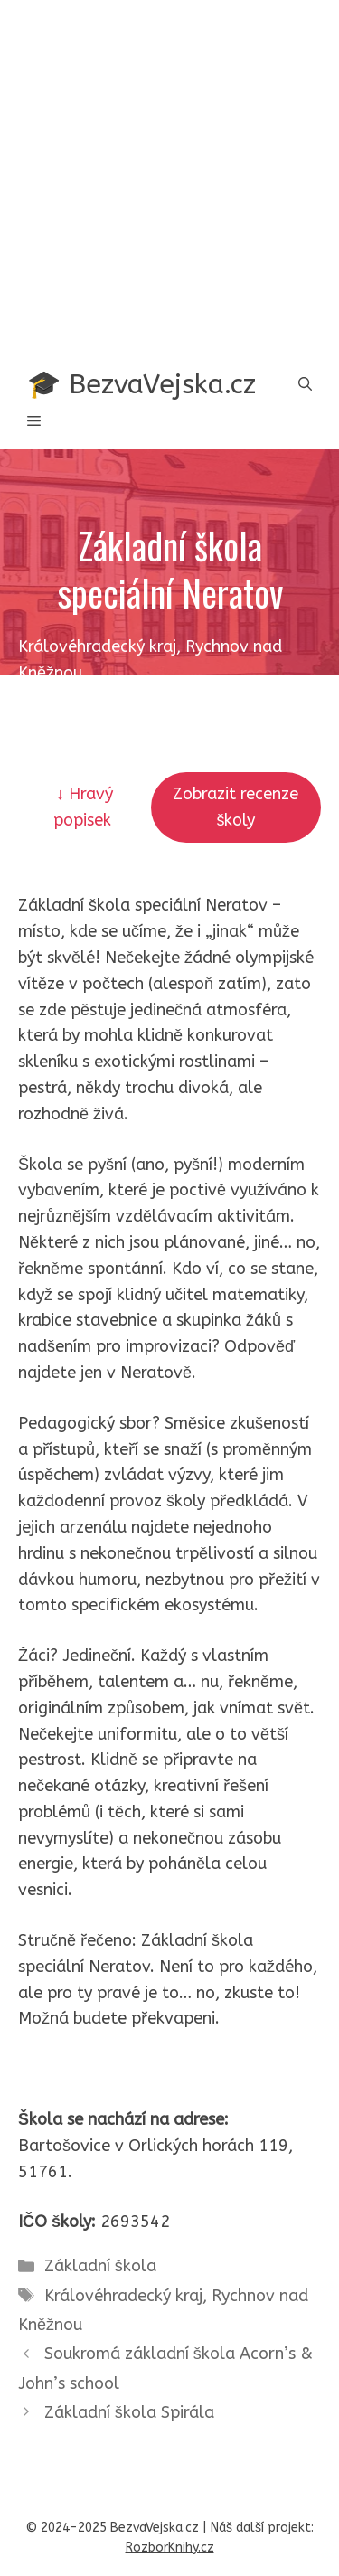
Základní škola (100, 2266)
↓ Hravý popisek (84, 807)
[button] (305, 384)
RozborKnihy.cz (170, 2547)
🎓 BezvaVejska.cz (141, 384)
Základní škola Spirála (129, 2412)
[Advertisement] (169, 178)
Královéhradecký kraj (123, 2296)
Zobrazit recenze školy (235, 807)
